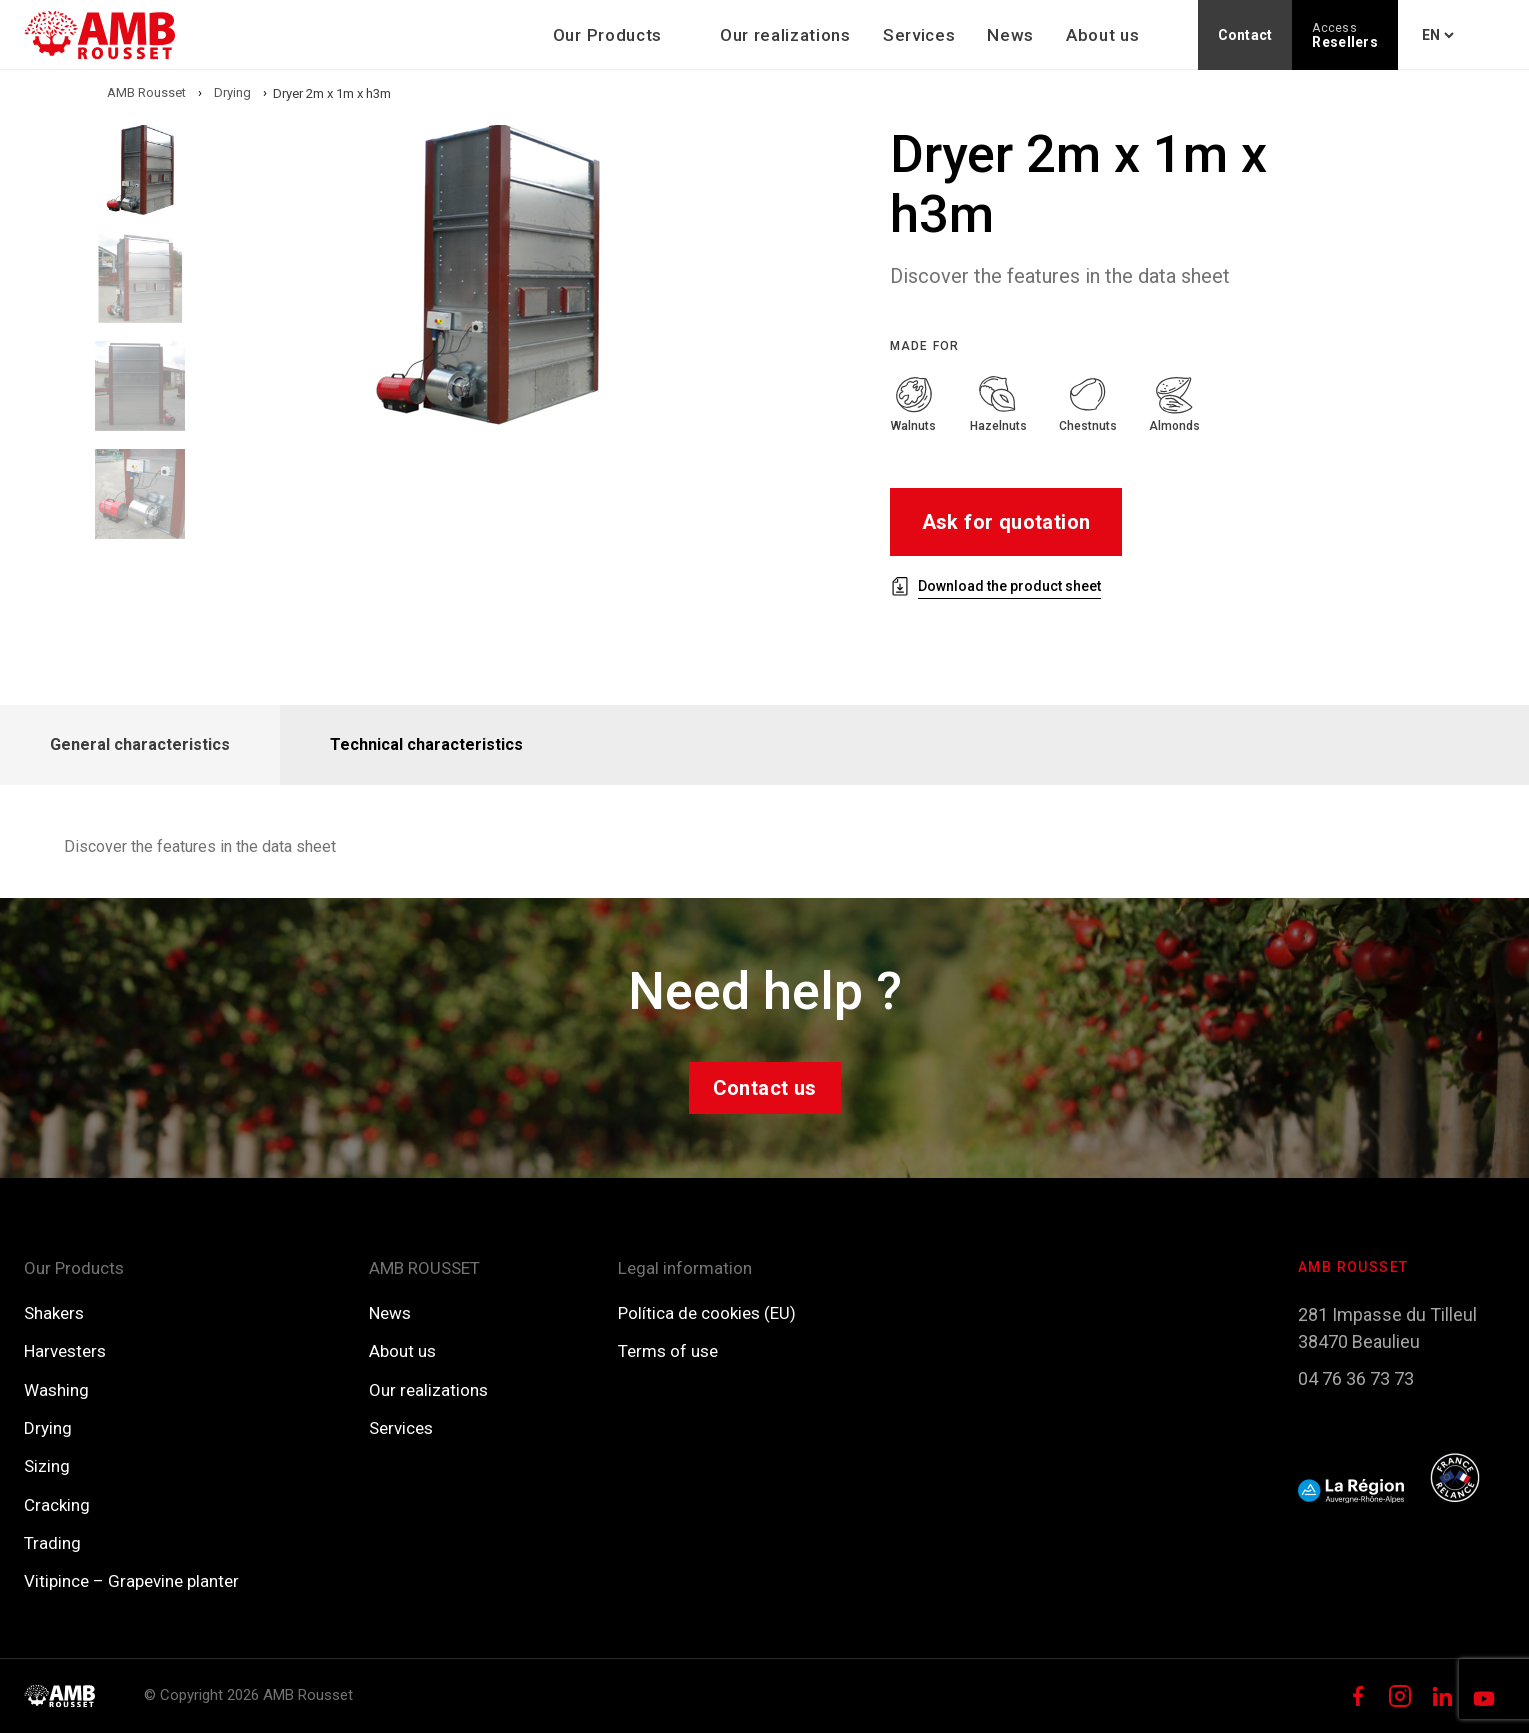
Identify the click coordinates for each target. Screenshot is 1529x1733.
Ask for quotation (1006, 522)
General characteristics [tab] (140, 744)
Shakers (54, 1313)
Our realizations (785, 35)
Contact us (765, 1088)
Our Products (607, 35)
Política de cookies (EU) (707, 1313)
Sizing (47, 1466)
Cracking (57, 1505)
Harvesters (65, 1351)
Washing (56, 1390)
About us (1102, 35)
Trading (52, 1543)
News (1010, 35)
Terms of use (668, 1351)
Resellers (1345, 35)
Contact (1245, 35)
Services (919, 35)
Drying (48, 1428)
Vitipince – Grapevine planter (131, 1581)
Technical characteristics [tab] (426, 744)
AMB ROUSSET (424, 1268)
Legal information (685, 1268)
